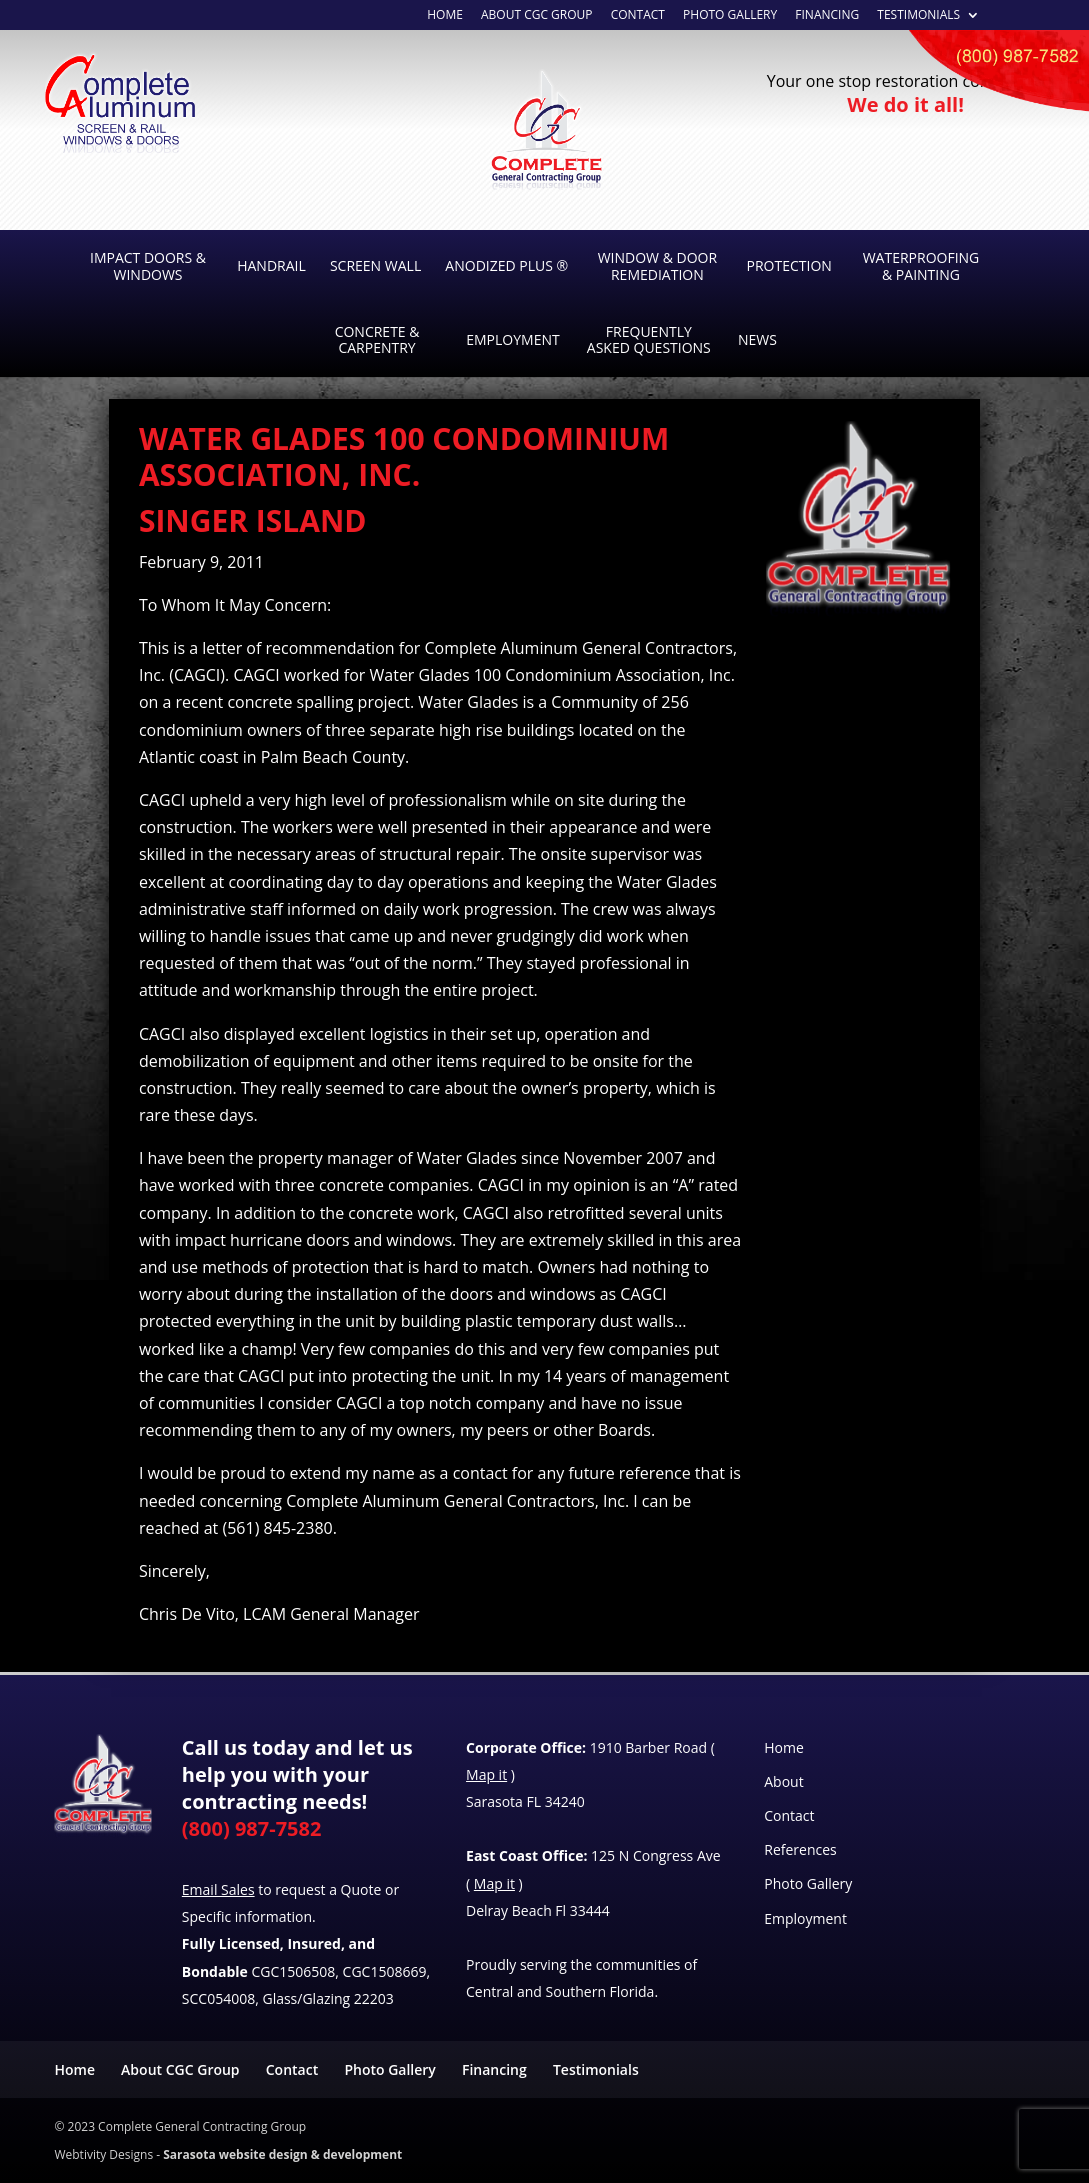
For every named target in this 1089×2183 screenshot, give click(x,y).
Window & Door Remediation (657, 266)
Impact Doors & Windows (148, 266)
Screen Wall (375, 265)
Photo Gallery (730, 16)
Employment (512, 339)
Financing (827, 16)
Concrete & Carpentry (377, 340)
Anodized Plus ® (506, 265)
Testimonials (918, 16)
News (757, 339)
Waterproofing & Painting (921, 266)
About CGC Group (180, 2069)
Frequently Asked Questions (649, 340)
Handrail (271, 265)
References (800, 1849)
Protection (789, 265)
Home (445, 16)
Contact (789, 1815)
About (783, 1781)
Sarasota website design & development (282, 2154)
